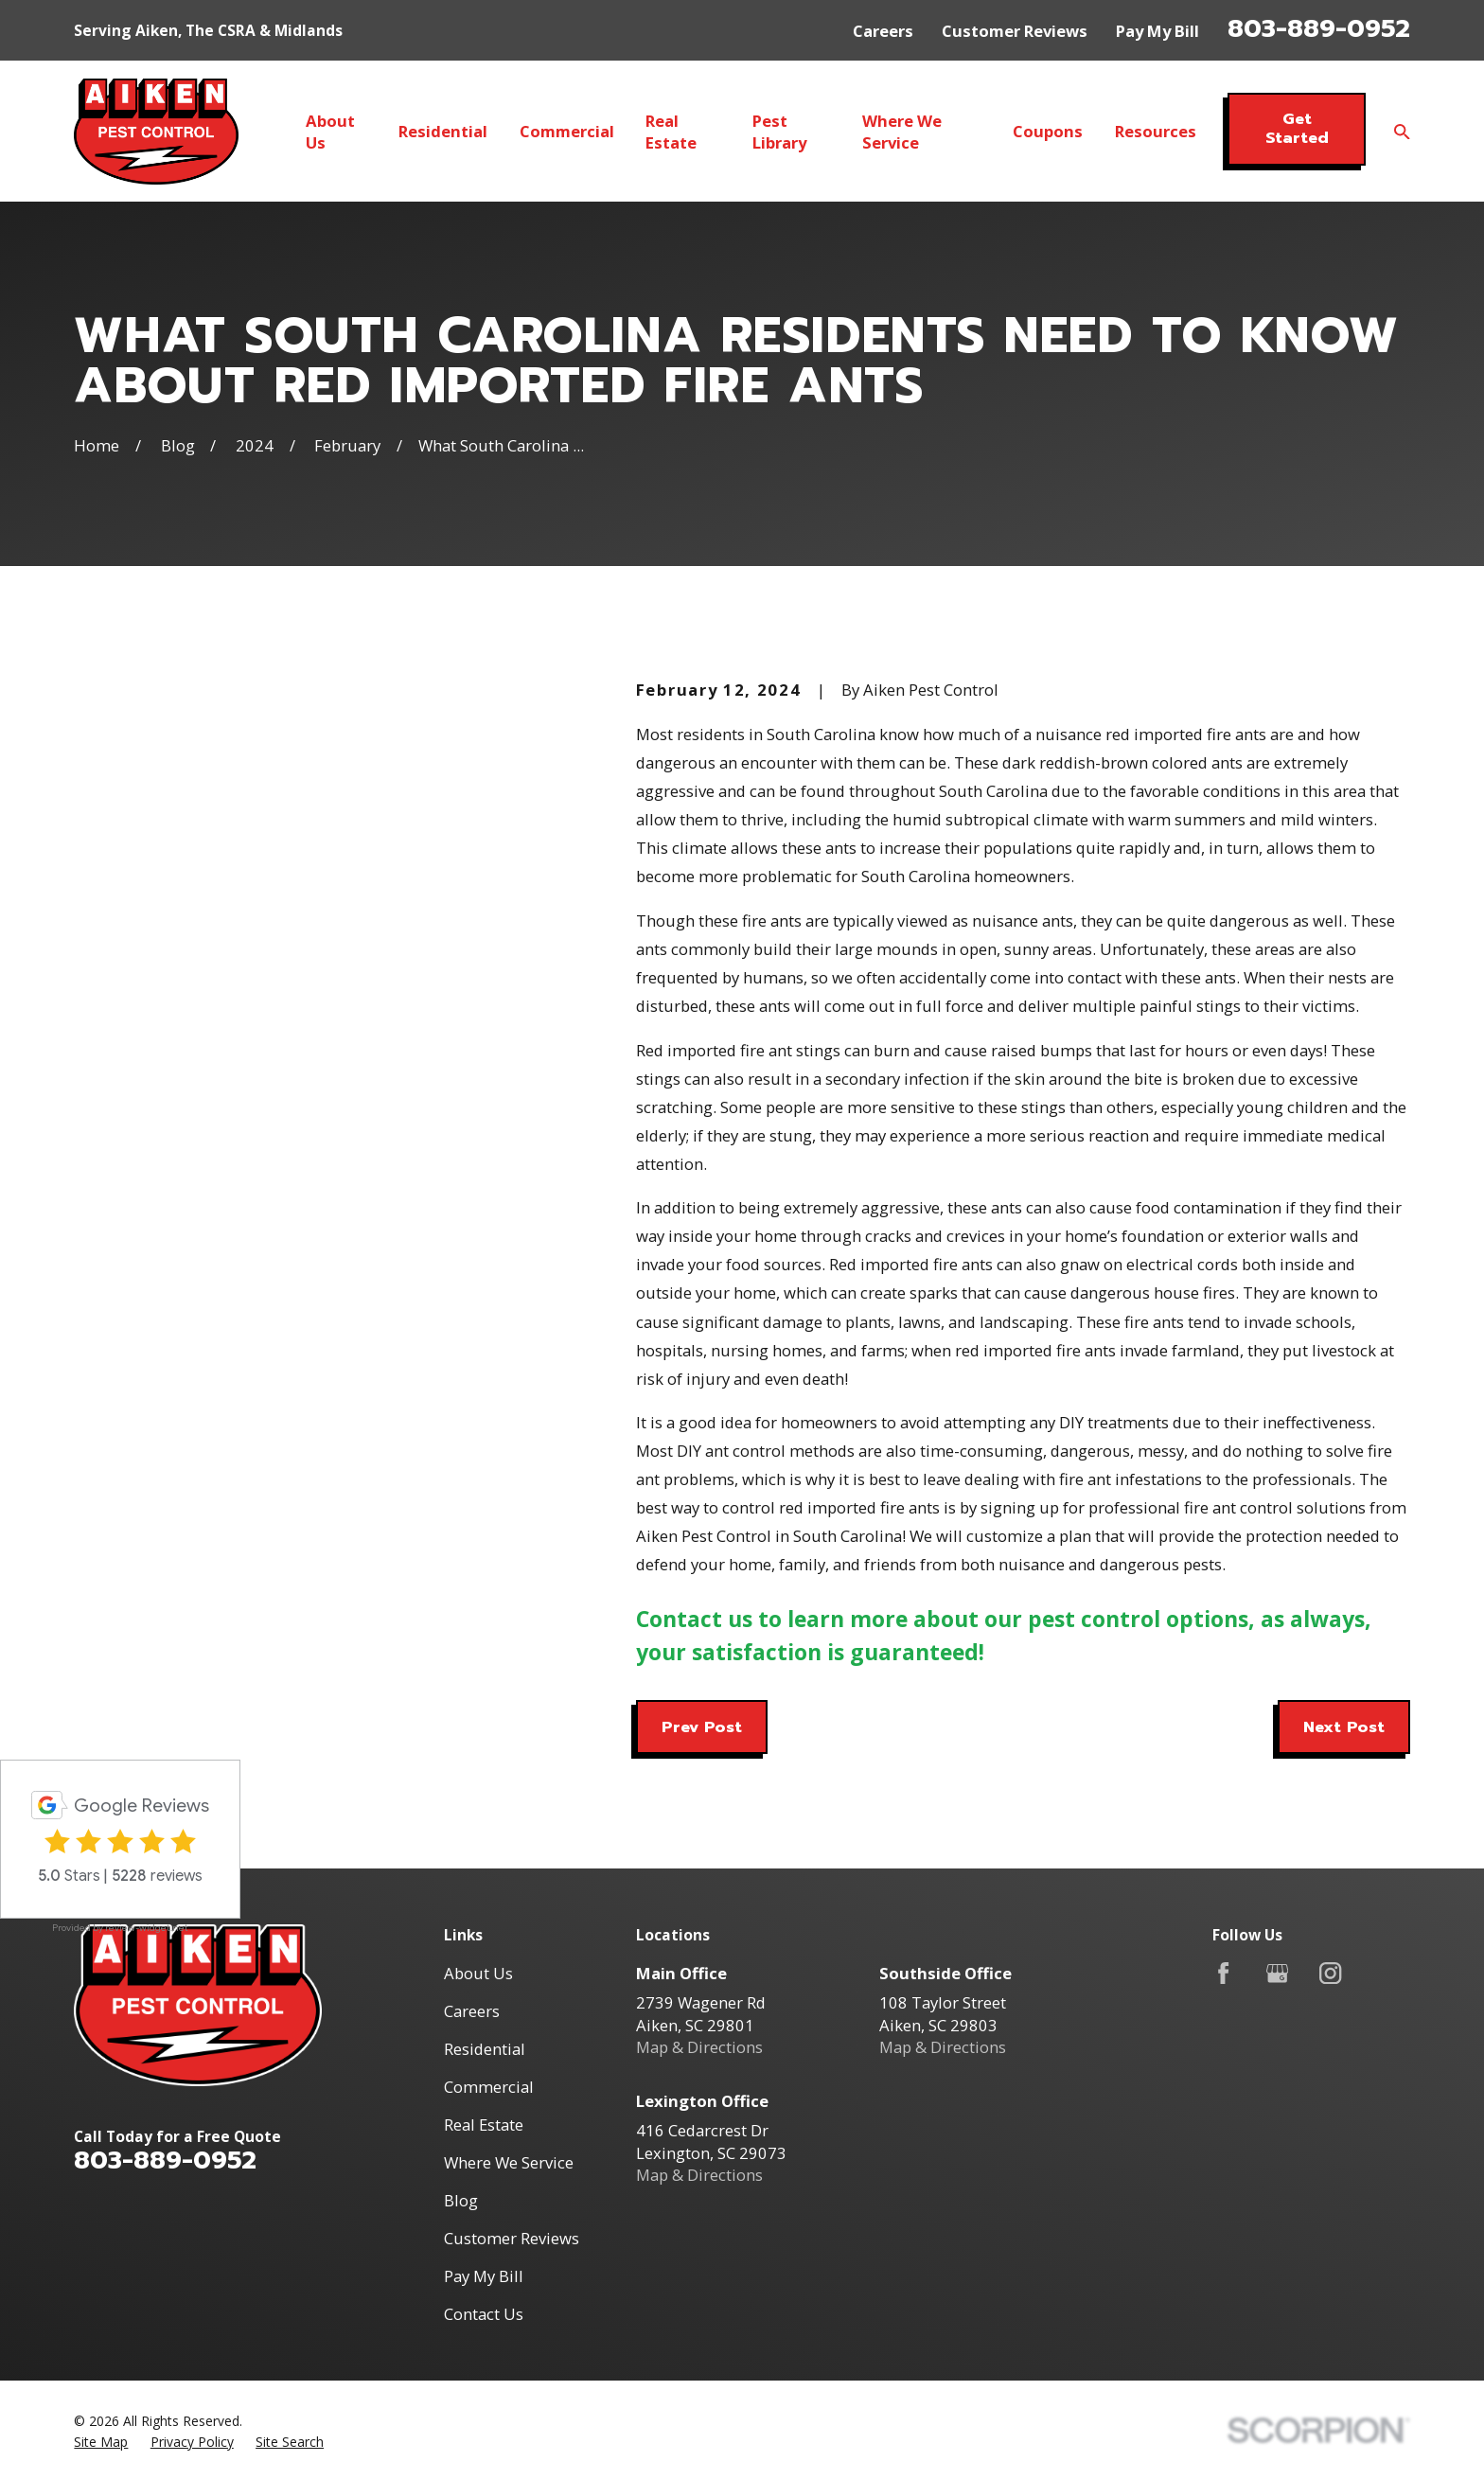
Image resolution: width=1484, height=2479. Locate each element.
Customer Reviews (1014, 31)
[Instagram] (1330, 1973)
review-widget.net (146, 1927)
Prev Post (702, 1727)
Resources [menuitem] (1155, 131)
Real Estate (483, 2124)
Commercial (489, 2087)
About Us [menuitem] (330, 131)
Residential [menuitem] (442, 131)
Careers (883, 31)
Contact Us (483, 2314)
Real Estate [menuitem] (671, 131)
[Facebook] (1223, 1973)
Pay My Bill (1157, 31)
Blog (461, 2200)
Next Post (1344, 1727)
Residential (484, 2049)
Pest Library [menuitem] (779, 131)
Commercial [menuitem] (567, 131)
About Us (478, 1973)
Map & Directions (699, 2047)
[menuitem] (101, 2442)
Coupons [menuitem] (1048, 131)
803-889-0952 (1319, 28)
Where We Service (509, 2162)
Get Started (1297, 128)
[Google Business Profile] (1277, 1973)
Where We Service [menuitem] (902, 131)
